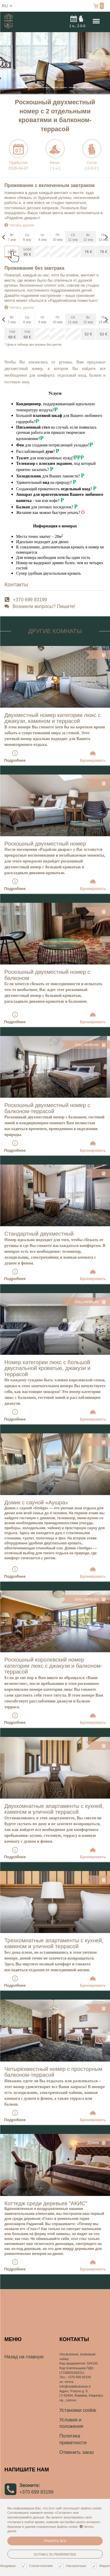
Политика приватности (73, 2439)
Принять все (54, 2541)
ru (7, 6)
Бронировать (93, 756)
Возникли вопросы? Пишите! (44, 606)
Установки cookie (78, 2410)
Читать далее (19, 225)
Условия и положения (71, 2423)
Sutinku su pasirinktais (55, 2554)
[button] (8, 63)
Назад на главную (24, 2356)
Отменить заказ (77, 2452)
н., (77, 21)
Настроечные (73, 2566)
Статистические (38, 2566)
